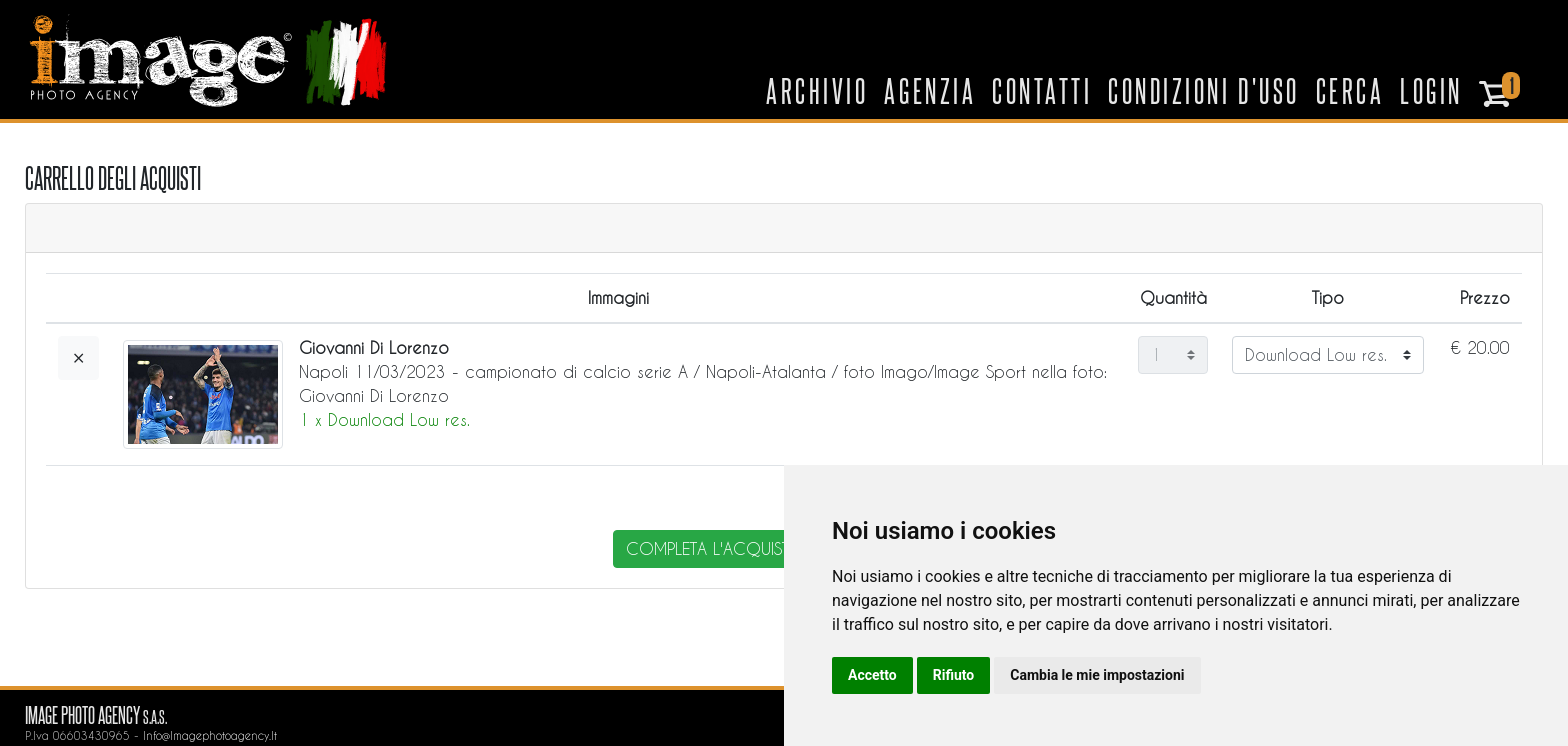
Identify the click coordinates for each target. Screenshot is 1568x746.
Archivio (817, 90)
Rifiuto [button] (954, 675)
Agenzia (930, 90)
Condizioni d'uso (1203, 90)
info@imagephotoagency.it (210, 735)
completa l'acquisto (715, 548)
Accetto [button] (872, 675)
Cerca (1350, 90)
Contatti (1042, 90)
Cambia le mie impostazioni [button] (1097, 675)
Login (1431, 90)
